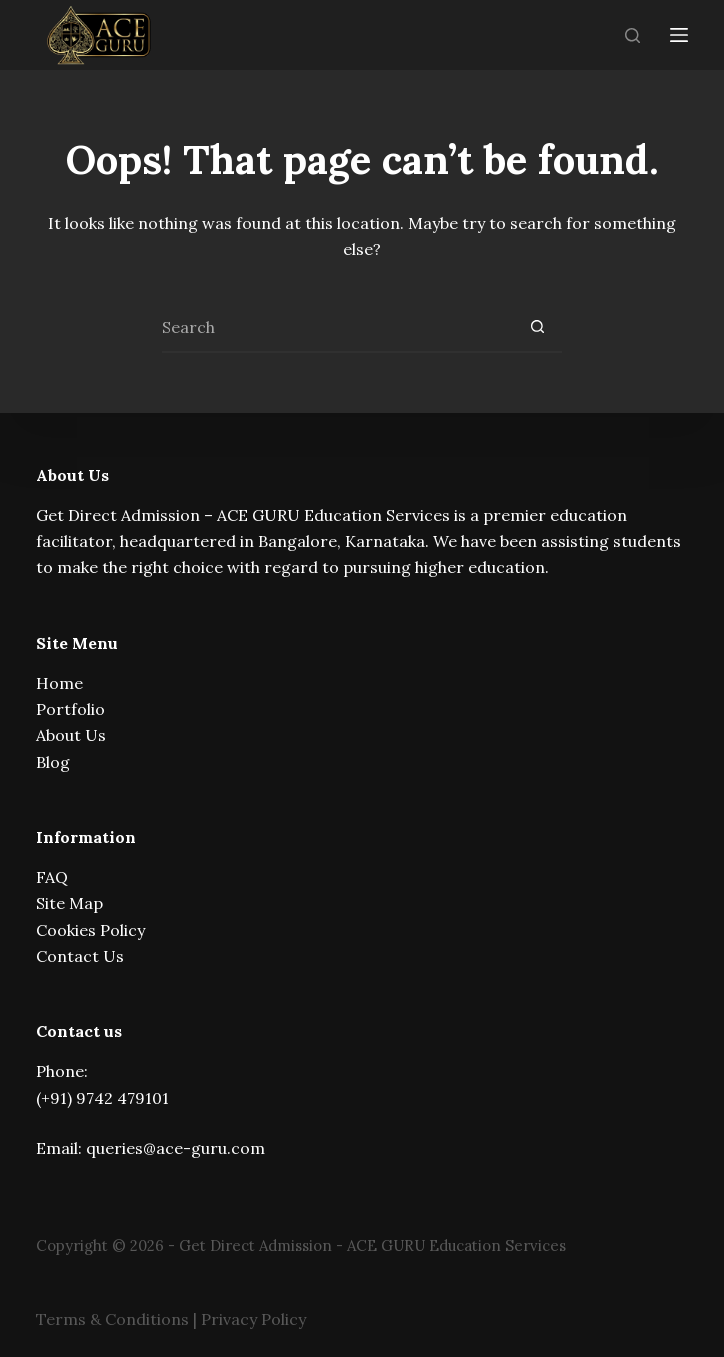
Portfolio (70, 709)
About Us (71, 735)
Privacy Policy (253, 1319)
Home (59, 683)
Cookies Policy (90, 930)
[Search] (632, 35)
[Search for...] (337, 328)
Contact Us (80, 956)
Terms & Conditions (112, 1319)
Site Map (69, 903)
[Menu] (679, 35)
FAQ (52, 877)
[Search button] (537, 328)
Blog (53, 762)
